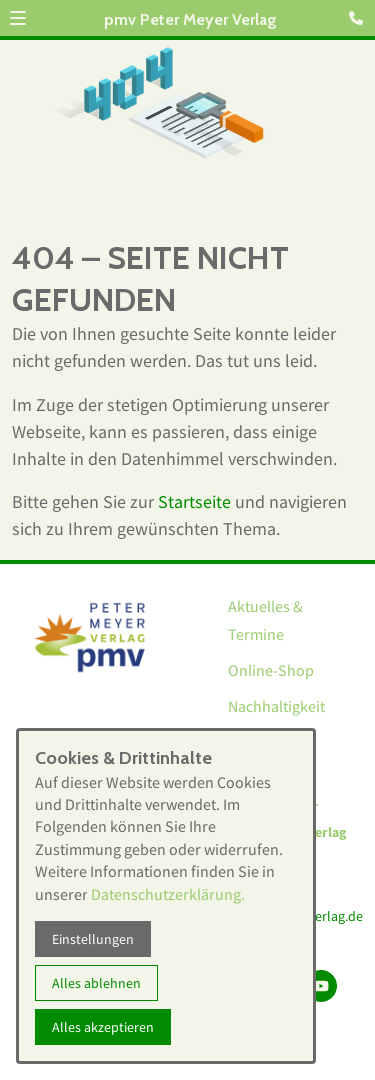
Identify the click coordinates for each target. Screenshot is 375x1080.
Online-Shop (271, 670)
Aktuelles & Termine (265, 620)
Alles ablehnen (96, 983)
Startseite (194, 501)
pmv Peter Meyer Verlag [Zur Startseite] (190, 19)
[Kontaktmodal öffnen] (359, 16)
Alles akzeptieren (103, 1027)
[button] (18, 18)
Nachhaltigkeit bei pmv (276, 720)
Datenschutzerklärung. (168, 894)
